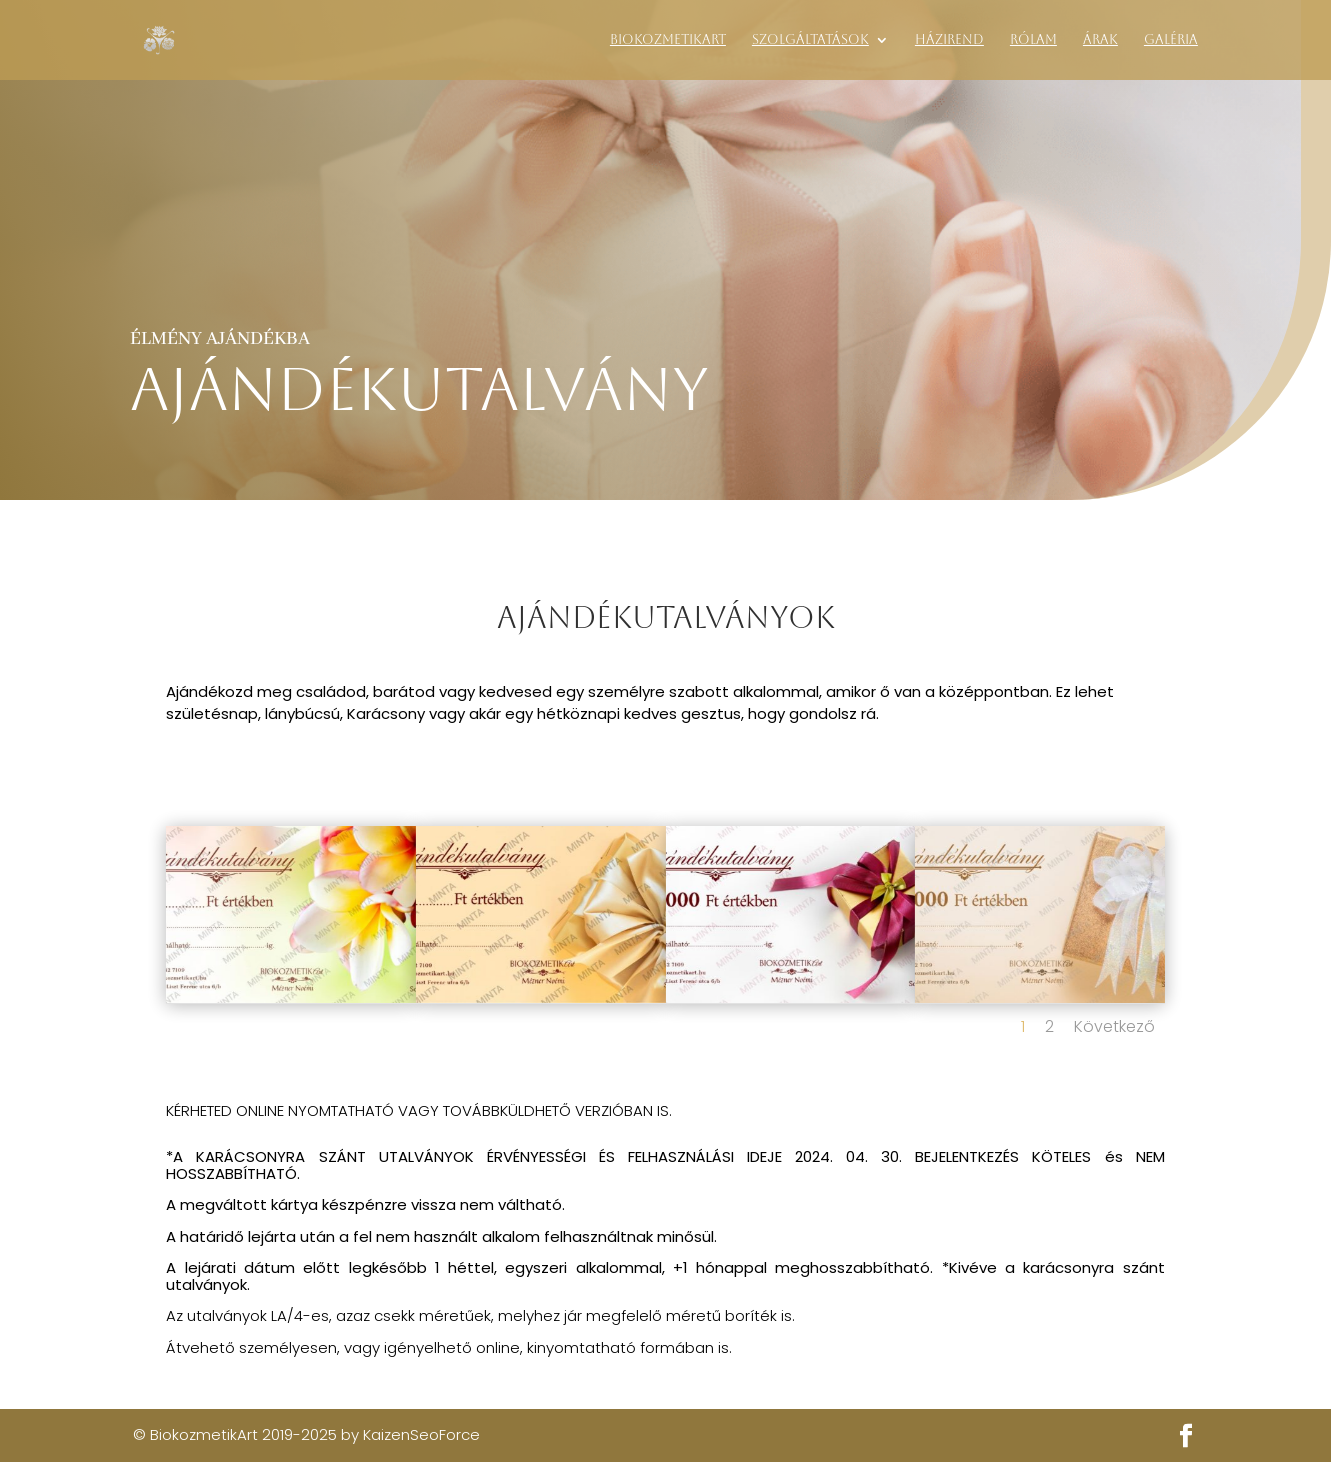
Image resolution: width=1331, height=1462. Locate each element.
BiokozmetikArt (668, 40)
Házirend (949, 40)
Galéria (1171, 40)
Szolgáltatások (810, 40)
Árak (1100, 40)
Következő (1114, 1026)
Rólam (1033, 40)
